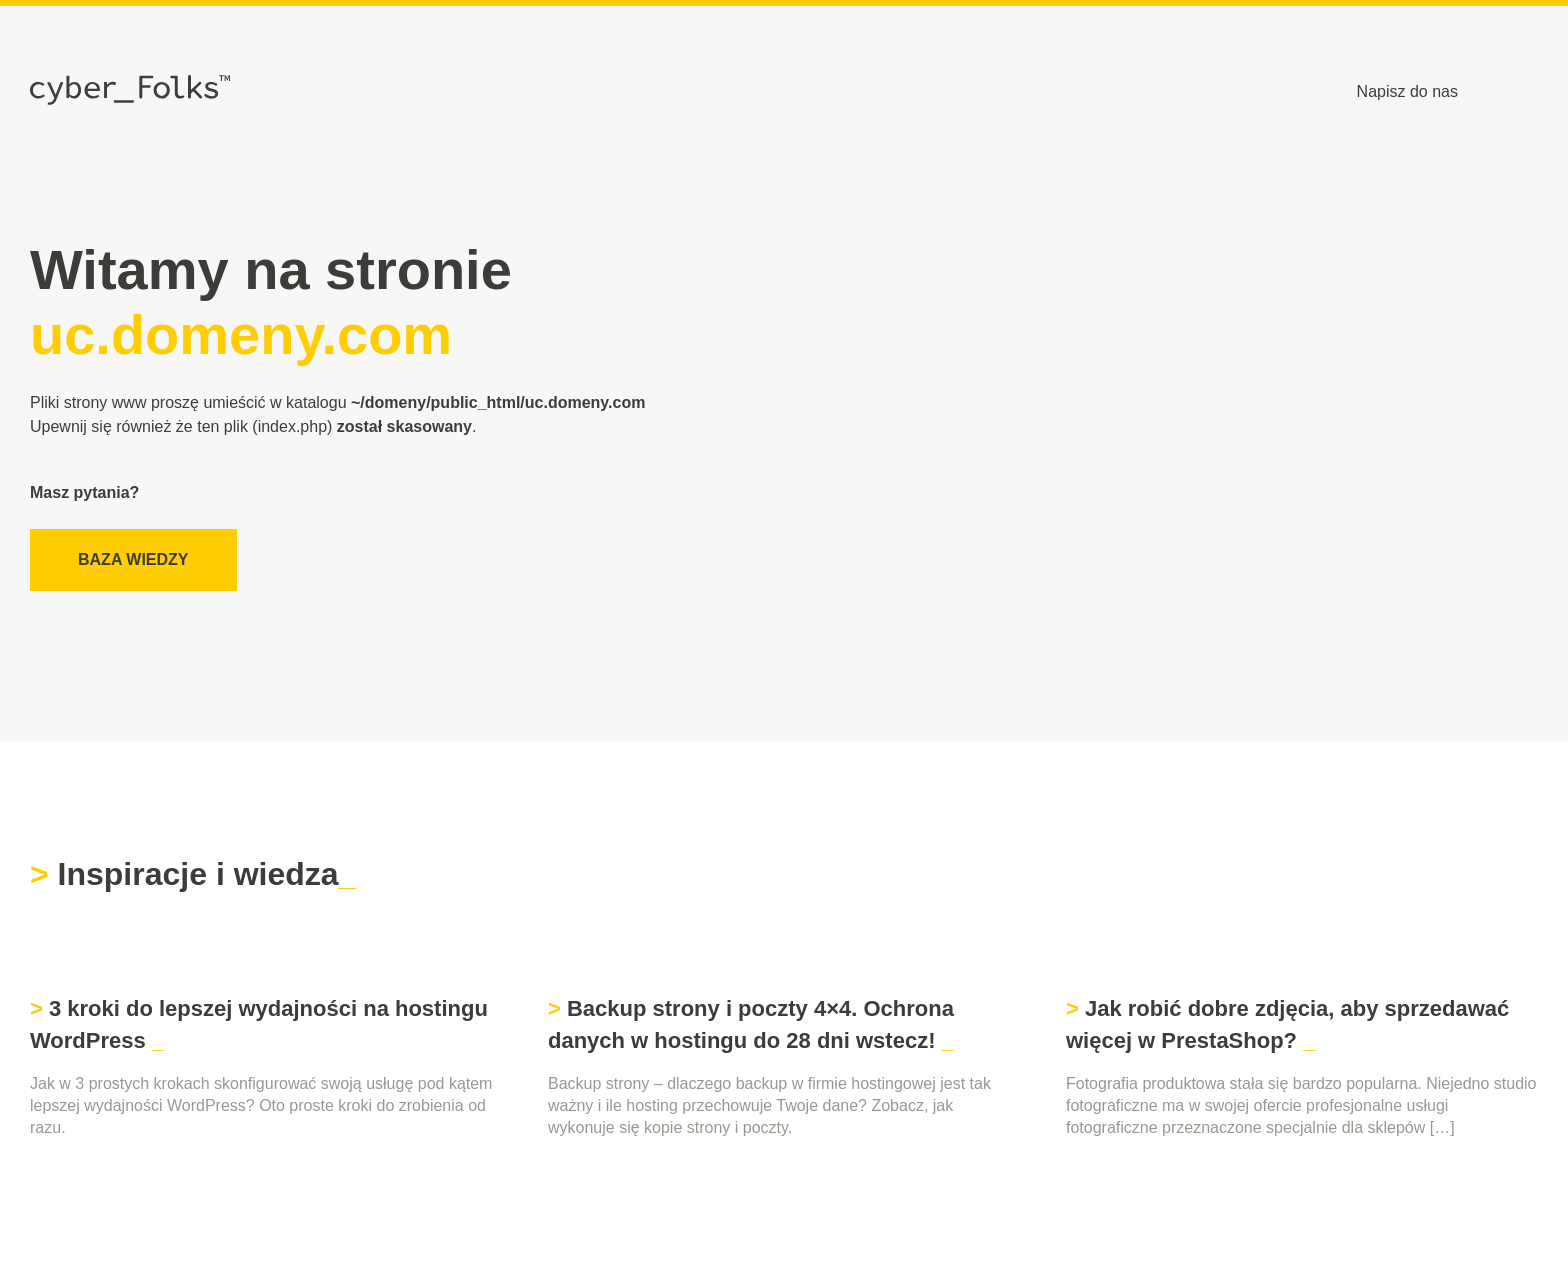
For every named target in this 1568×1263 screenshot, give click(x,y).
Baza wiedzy (133, 559)
